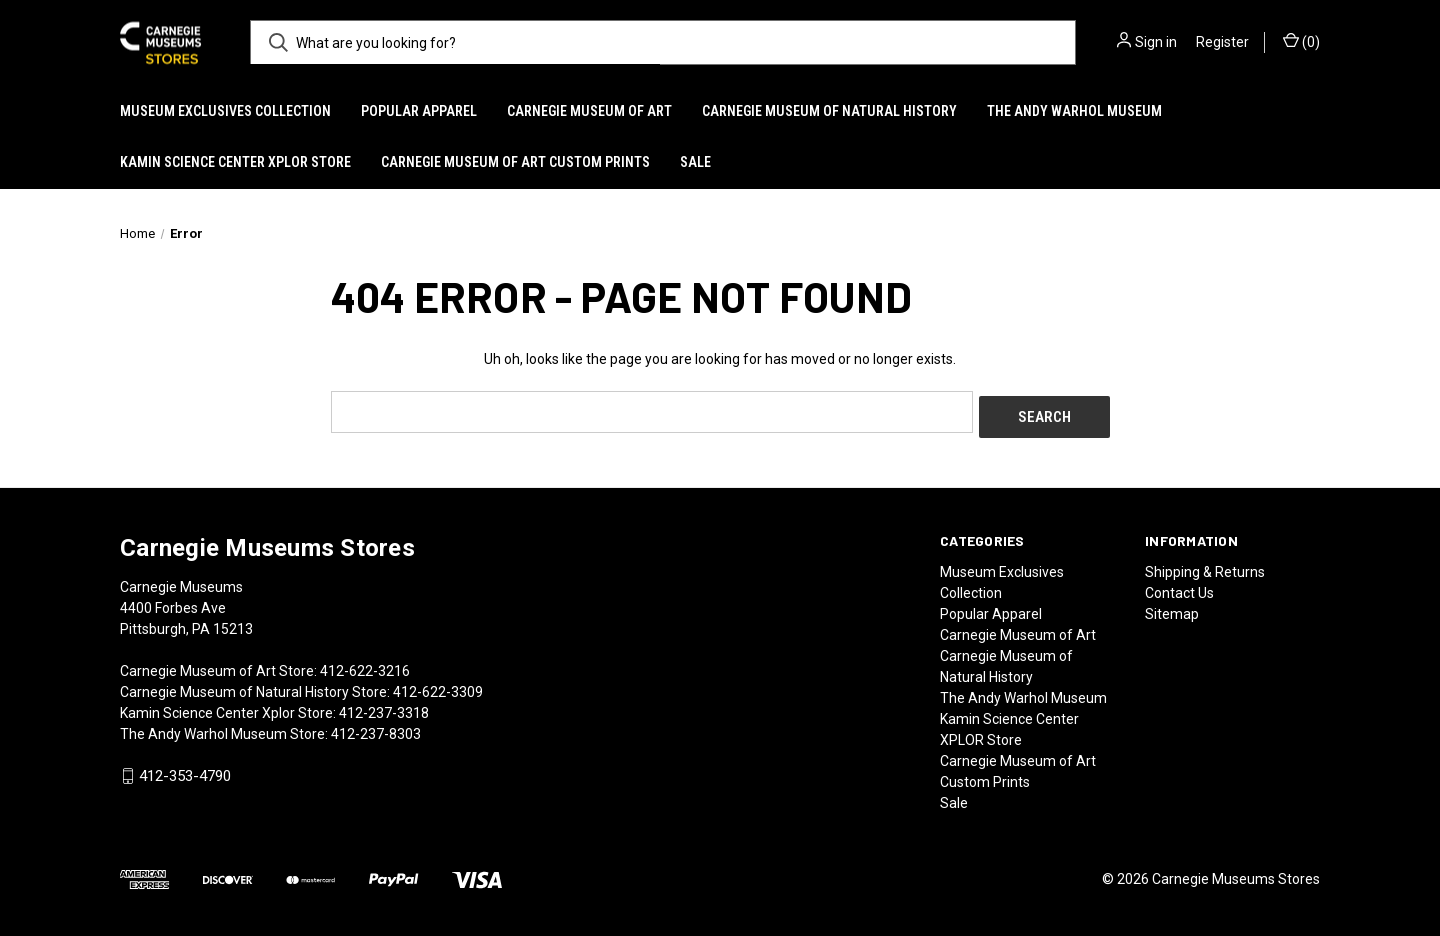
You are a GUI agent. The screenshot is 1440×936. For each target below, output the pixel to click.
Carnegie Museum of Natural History (829, 111)
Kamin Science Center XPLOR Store (235, 162)
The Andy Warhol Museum (1074, 111)
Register (1222, 42)
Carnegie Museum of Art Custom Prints (515, 162)
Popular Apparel (419, 111)
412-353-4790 (185, 771)
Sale (695, 162)
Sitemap (1172, 608)
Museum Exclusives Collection (225, 111)
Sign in (1156, 42)
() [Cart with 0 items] (1301, 41)
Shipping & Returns (1205, 566)
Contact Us (1179, 587)
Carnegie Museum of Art (589, 111)
